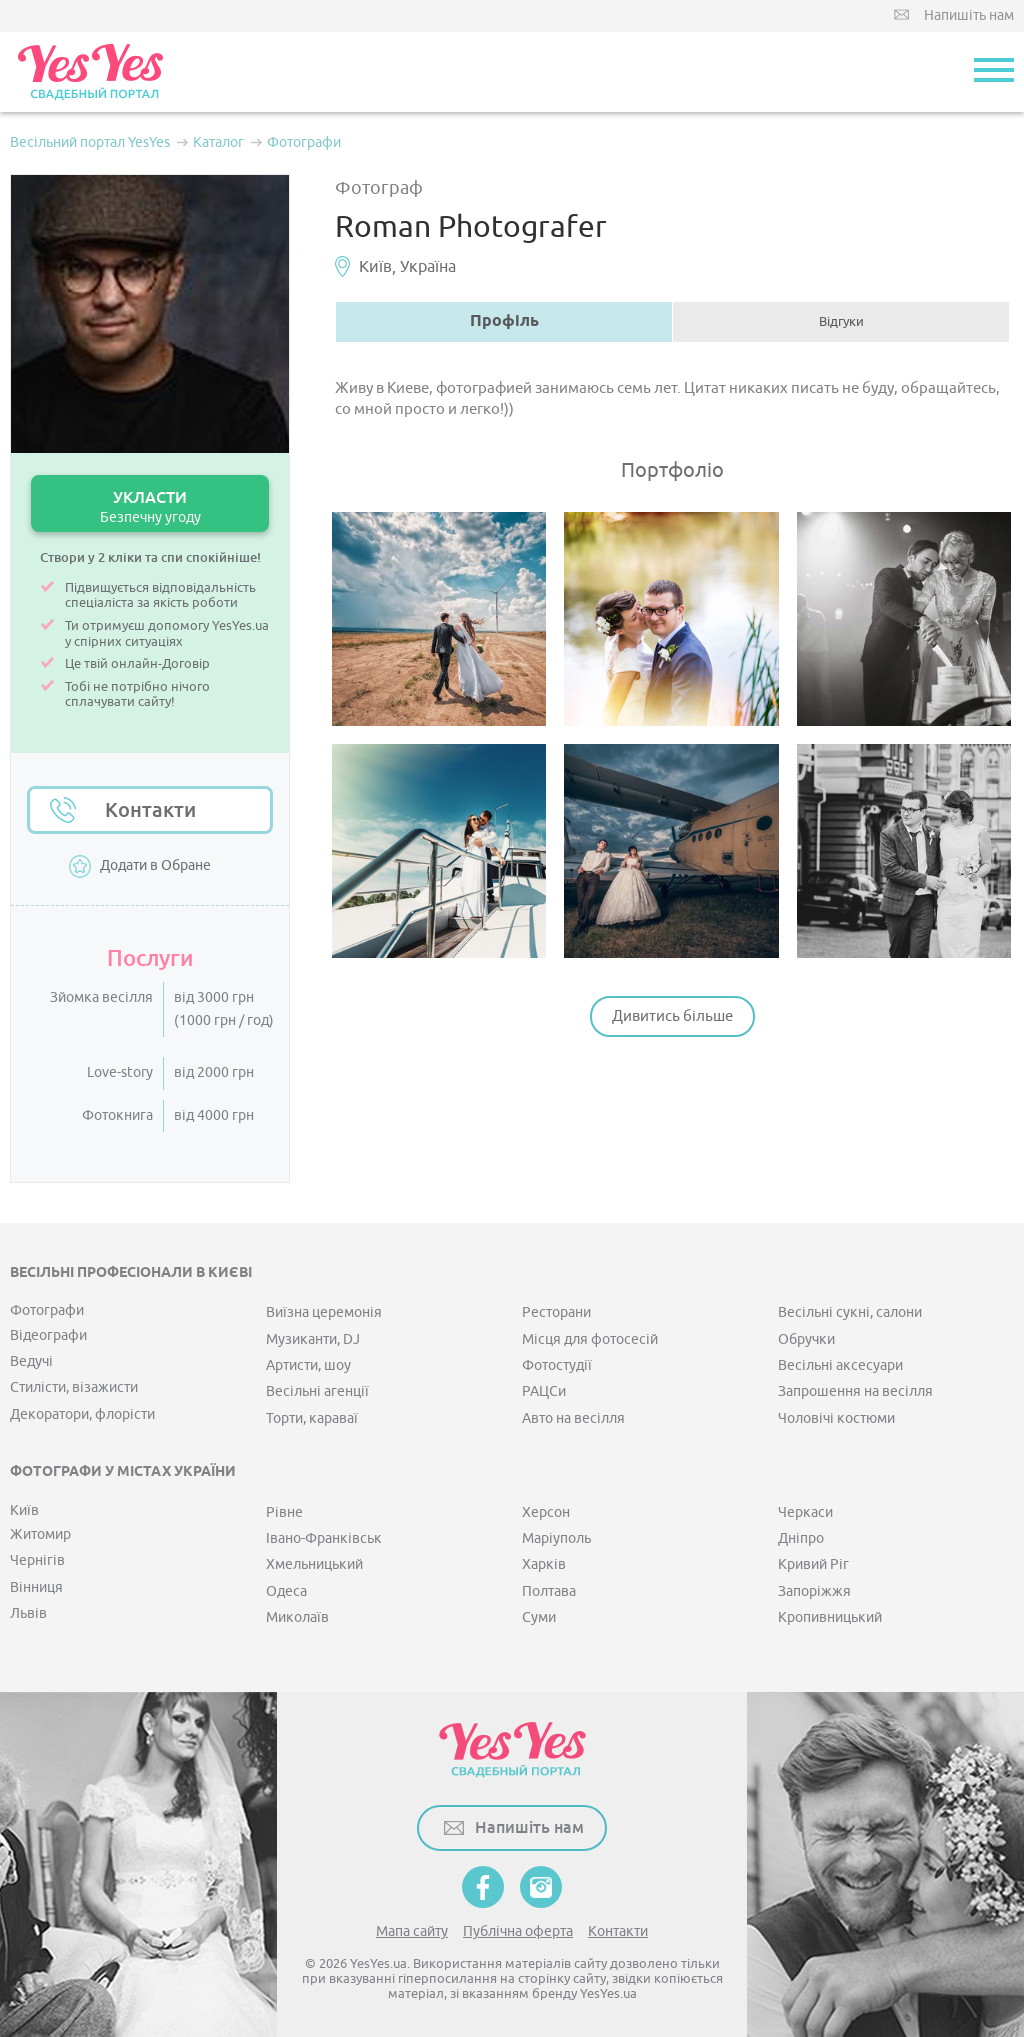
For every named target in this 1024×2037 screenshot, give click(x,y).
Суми (539, 1617)
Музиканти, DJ (313, 1339)
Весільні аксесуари (840, 1365)
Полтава (549, 1591)
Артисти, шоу (308, 1365)
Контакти (150, 810)
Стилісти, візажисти (74, 1387)
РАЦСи (544, 1391)
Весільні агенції (317, 1391)
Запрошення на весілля (855, 1391)
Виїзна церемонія (324, 1312)
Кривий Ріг (813, 1564)
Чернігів (37, 1560)
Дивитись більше (672, 1016)
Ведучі (31, 1361)
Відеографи (48, 1335)
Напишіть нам (969, 15)
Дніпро (801, 1538)
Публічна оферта (518, 1931)
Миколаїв (297, 1617)
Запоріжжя (814, 1591)
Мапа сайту (412, 1931)
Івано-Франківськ (324, 1538)
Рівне (284, 1512)
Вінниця (36, 1587)
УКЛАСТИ (150, 506)
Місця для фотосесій (590, 1339)
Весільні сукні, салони (850, 1312)
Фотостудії (557, 1365)
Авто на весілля (573, 1418)
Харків (544, 1564)
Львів (28, 1613)
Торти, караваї (312, 1418)
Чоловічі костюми (836, 1418)
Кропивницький (830, 1617)
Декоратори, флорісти (82, 1414)
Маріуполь (556, 1538)
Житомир (40, 1534)
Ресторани (556, 1312)
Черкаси (805, 1512)
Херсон (546, 1512)
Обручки (806, 1339)
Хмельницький (314, 1564)
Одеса (286, 1591)
